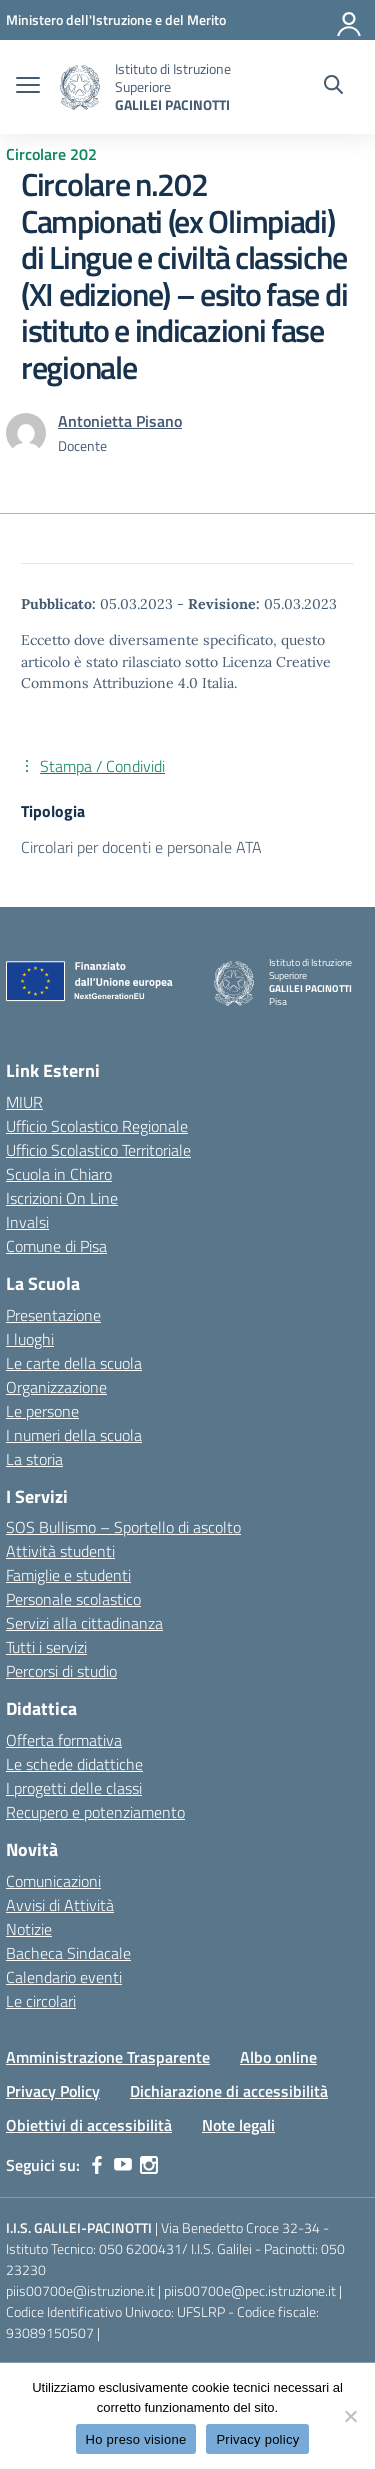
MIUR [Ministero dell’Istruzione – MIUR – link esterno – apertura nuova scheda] (24, 1102)
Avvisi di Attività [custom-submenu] (60, 1905)
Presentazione (53, 1315)
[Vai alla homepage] (80, 87)
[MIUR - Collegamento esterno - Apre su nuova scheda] (116, 19)
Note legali (238, 2125)
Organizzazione (56, 1387)
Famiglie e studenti (68, 1575)
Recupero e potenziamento (95, 1812)
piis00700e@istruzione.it (80, 2290)
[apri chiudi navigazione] (28, 87)
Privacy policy (257, 2439)
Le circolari (41, 2001)
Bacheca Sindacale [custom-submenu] (68, 1953)
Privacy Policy (53, 2091)
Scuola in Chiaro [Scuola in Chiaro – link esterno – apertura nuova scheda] (59, 1174)
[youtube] (123, 2165)
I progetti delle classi (74, 1788)
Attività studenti (60, 1551)
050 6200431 (140, 2248)
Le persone (42, 1411)
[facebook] (97, 2165)
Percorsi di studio (61, 1671)
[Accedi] (350, 20)
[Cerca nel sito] (333, 87)
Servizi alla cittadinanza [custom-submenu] (84, 1623)
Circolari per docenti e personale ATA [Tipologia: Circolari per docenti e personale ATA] (141, 847)
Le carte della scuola (74, 1363)
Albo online (278, 2057)
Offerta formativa (64, 1740)
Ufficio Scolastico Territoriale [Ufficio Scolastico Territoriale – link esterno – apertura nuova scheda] (98, 1150)
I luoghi (30, 1339)
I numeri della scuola (74, 1435)
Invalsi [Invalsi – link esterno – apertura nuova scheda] (27, 1222)
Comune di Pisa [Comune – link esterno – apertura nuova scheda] (56, 1246)
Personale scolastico (73, 1599)
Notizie (29, 1929)
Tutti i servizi (46, 1647)
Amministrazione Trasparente (108, 2057)
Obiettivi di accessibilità (89, 2125)
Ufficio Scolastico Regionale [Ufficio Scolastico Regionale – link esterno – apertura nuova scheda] (97, 1126)
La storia (34, 1459)
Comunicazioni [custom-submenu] (53, 1881)
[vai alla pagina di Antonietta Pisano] (120, 421)
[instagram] (149, 2165)
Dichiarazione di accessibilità (229, 2091)
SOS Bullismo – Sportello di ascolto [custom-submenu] (123, 1527)
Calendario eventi (64, 1977)
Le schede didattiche (74, 1764)
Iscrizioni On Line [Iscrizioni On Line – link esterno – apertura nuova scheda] (62, 1198)
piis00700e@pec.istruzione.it (250, 2290)
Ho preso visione (136, 2439)
